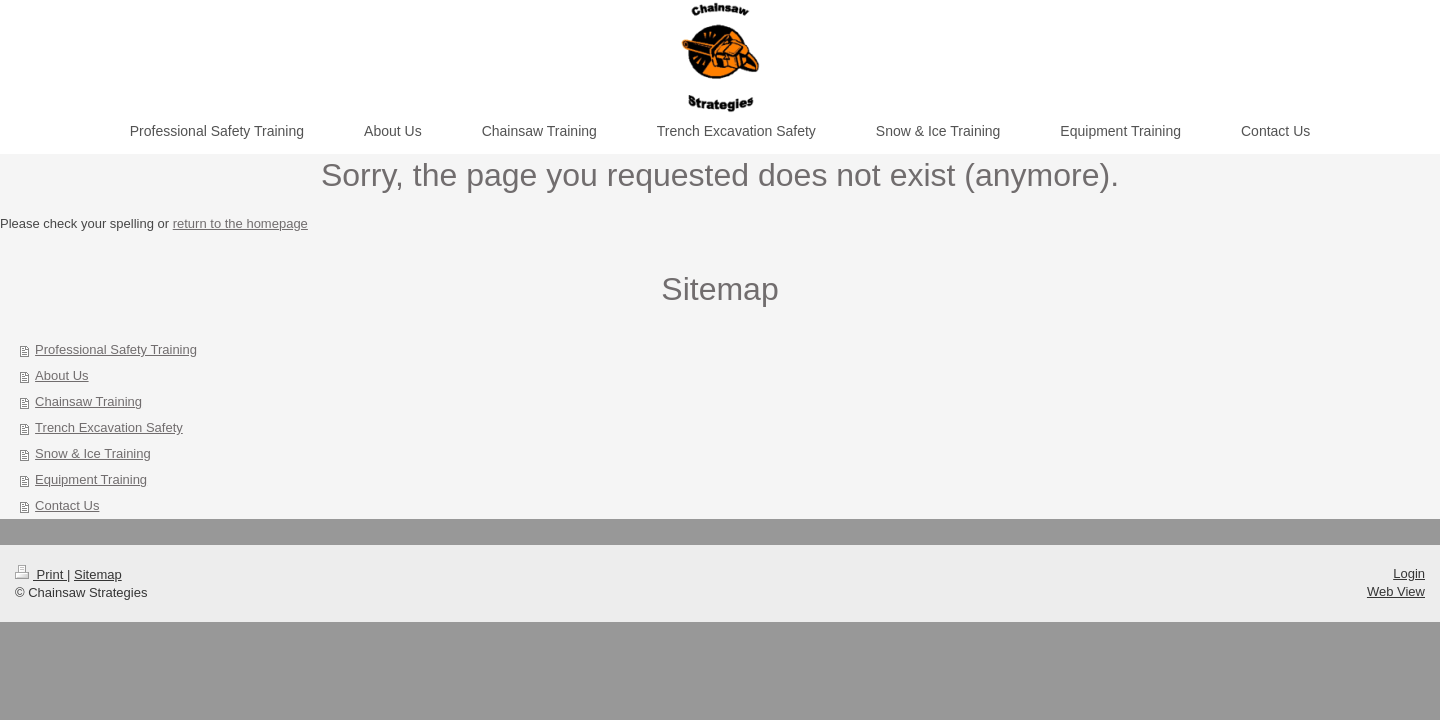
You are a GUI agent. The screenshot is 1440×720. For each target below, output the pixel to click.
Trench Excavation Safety (109, 427)
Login (1409, 573)
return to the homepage (240, 223)
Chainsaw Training (88, 401)
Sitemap (98, 574)
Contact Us (67, 505)
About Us (61, 375)
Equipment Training (91, 479)
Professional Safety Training (116, 349)
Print (41, 574)
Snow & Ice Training (93, 453)
